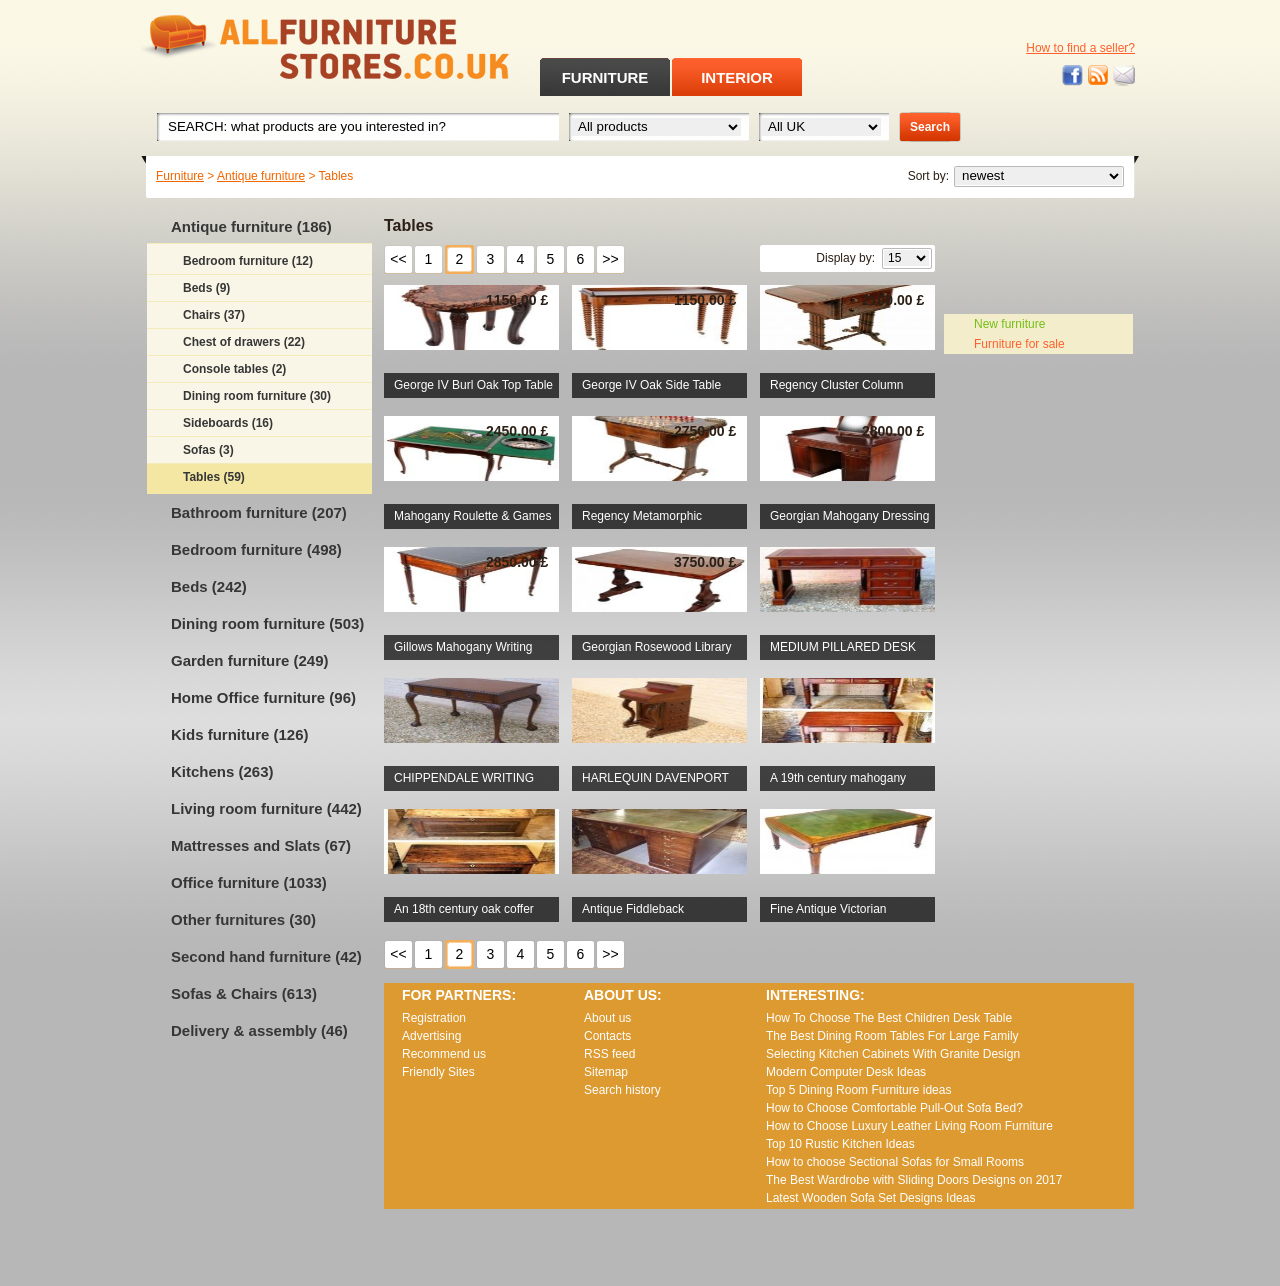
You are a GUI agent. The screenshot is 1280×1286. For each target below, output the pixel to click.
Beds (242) (209, 586)
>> (610, 259)
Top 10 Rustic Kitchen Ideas (840, 1144)
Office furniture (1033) (249, 882)
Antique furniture (261, 176)
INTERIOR (737, 77)
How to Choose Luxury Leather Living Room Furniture (909, 1126)
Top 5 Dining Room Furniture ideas (858, 1090)
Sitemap (606, 1072)
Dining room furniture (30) (257, 396)
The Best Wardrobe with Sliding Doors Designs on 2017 (914, 1180)
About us (607, 1018)
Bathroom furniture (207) (259, 512)
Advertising (431, 1036)
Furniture (180, 176)
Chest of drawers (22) (244, 342)
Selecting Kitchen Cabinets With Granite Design (893, 1054)
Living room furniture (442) (266, 808)
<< (398, 259)
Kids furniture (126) (240, 734)
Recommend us (444, 1054)
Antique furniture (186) (251, 226)
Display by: (845, 258)
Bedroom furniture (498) (256, 549)
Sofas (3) (208, 450)
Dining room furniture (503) (267, 623)
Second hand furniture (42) (266, 956)
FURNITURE (605, 77)
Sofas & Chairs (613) (244, 993)
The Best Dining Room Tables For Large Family (892, 1036)
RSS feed (1099, 75)
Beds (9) (206, 288)
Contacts (607, 1036)
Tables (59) (214, 477)
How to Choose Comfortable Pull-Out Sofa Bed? (894, 1108)
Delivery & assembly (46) (259, 1030)
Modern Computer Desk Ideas (846, 1072)
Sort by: (928, 176)
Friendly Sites (438, 1072)
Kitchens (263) (222, 771)
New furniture (1009, 324)
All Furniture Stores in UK (280, 47)
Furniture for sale (1019, 344)
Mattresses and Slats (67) (261, 845)
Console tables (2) (234, 369)
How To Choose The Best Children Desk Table (889, 1018)
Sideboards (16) (228, 423)
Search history (622, 1090)
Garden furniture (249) (250, 660)
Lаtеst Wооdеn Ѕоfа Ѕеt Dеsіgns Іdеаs (870, 1198)
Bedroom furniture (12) (248, 261)
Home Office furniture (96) (263, 697)
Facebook (1073, 75)
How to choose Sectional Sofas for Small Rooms (895, 1162)
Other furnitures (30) (243, 919)
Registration (434, 1018)
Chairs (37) (214, 315)
